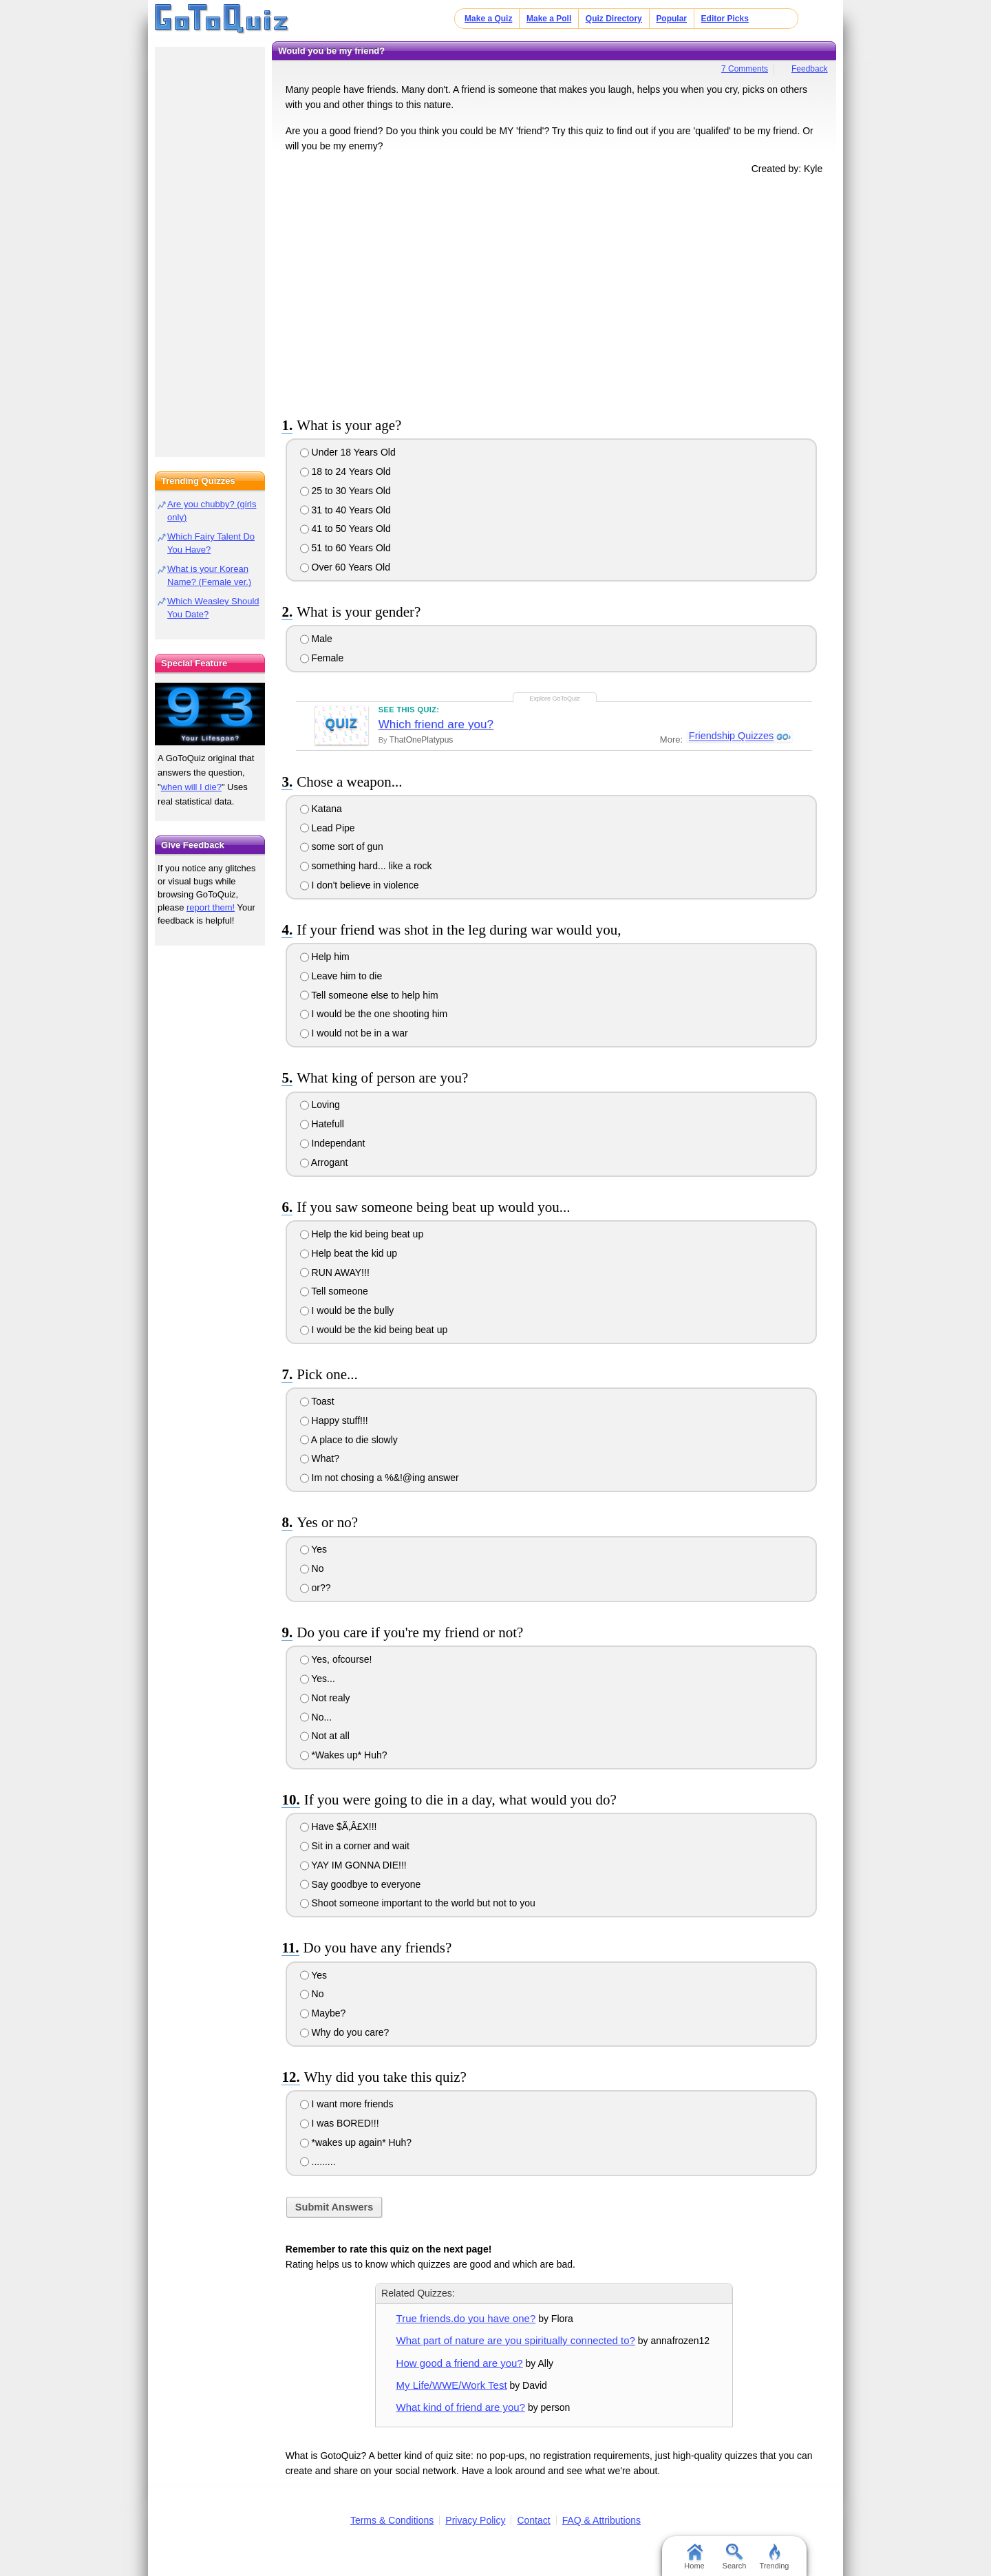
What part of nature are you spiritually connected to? (515, 2340)
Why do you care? (345, 2032)
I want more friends (347, 2103)
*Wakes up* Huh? (343, 1754)
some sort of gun (341, 846)
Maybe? (323, 2013)
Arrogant (324, 1162)
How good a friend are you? (459, 2363)
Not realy (325, 1697)
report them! (211, 907)
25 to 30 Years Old (345, 490)
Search (735, 2557)
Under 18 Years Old (348, 452)
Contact (533, 2520)
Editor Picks (725, 18)
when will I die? (191, 787)
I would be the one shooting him (374, 1013)
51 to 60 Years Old (345, 547)
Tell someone (334, 1291)
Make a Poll (548, 18)
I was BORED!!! (339, 2123)
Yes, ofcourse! (336, 1659)
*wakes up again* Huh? (356, 2142)
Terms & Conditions (392, 2520)
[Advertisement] (553, 293)
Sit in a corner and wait (354, 1845)
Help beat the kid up (348, 1253)
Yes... (317, 1678)
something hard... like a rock (366, 865)
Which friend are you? (436, 724)
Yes (313, 1549)
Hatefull (322, 1123)
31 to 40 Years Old (345, 509)
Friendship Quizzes (731, 736)
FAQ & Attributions (601, 2520)
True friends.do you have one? (466, 2318)
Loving (320, 1104)
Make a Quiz (488, 18)
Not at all (325, 1735)
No (312, 1568)
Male (316, 638)
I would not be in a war (354, 1033)
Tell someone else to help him (369, 995)
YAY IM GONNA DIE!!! (353, 1865)
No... (316, 1717)
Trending (774, 2557)
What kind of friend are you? (460, 2407)
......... (318, 2161)
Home (694, 2557)
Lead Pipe (327, 827)
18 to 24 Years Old (345, 471)
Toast (317, 1401)
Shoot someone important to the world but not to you (417, 1902)
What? (319, 1458)
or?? (315, 1587)
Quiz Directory (614, 18)
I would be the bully (347, 1310)
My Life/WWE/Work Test (451, 2385)
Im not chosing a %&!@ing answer (379, 1477)
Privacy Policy (475, 2520)
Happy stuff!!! (334, 1420)
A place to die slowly (349, 1439)
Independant (332, 1143)
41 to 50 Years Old (345, 528)
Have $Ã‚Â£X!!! (338, 1826)
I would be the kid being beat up (374, 1329)
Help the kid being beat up (362, 1233)
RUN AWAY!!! (335, 1272)
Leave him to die (341, 975)
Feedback (809, 69)
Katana (321, 808)
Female (322, 657)
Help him (325, 956)
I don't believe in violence (359, 885)
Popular (671, 18)
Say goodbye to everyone (360, 1884)
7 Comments (744, 69)
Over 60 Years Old (345, 567)
